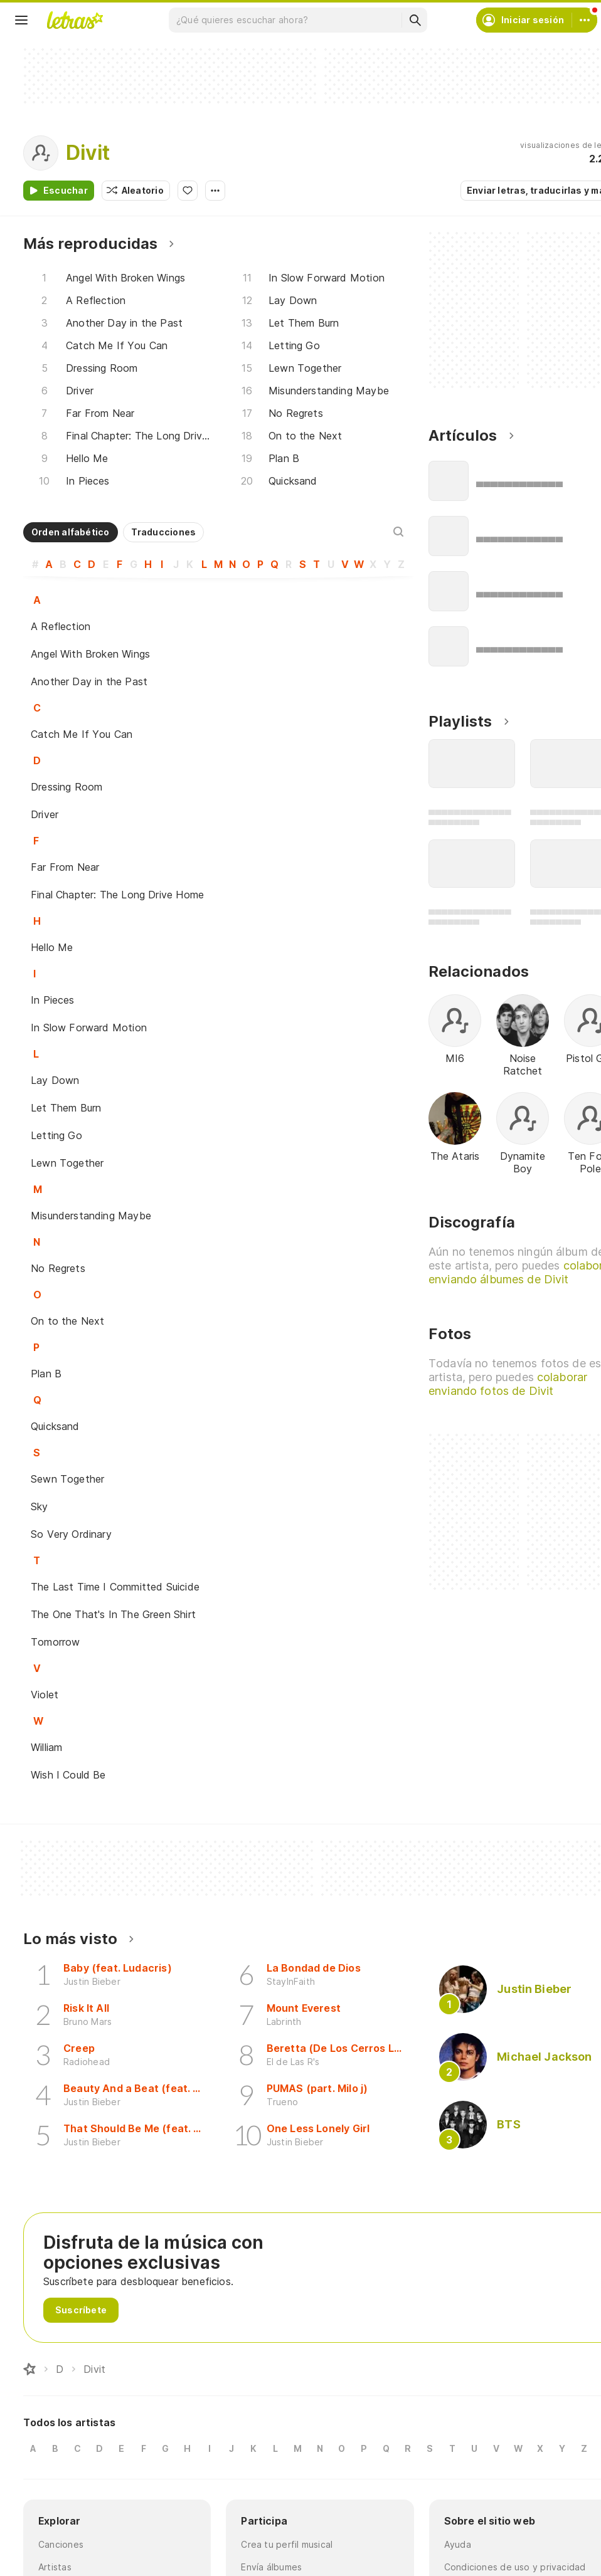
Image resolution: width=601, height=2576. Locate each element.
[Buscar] (414, 20)
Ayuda (457, 2544)
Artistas (55, 2567)
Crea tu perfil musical (286, 2544)
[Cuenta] (584, 20)
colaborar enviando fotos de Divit (507, 1383)
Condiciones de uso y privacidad (515, 2567)
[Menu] (21, 20)
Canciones (60, 2544)
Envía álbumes (271, 2567)
